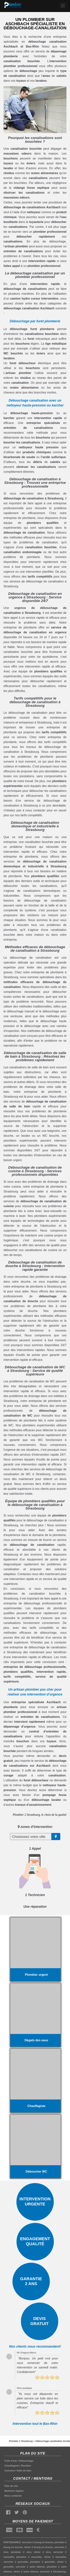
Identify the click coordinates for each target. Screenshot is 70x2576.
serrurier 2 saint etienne (30, 2566)
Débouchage (26, 2460)
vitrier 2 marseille (55, 2557)
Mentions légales (14, 2490)
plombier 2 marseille (28, 2557)
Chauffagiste (11, 2465)
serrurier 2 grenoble (16, 2561)
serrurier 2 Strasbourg (53, 2571)
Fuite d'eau (10, 2460)
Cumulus (9, 2470)
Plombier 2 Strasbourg (21, 2441)
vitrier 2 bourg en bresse (38, 2547)
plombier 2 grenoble (42, 2561)
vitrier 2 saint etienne (25, 2571)
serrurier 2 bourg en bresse (37, 2542)
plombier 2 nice (21, 2552)
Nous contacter (13, 2495)
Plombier (26, 2465)
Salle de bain (24, 2470)
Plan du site (11, 2486)
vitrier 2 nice (42, 2552)
